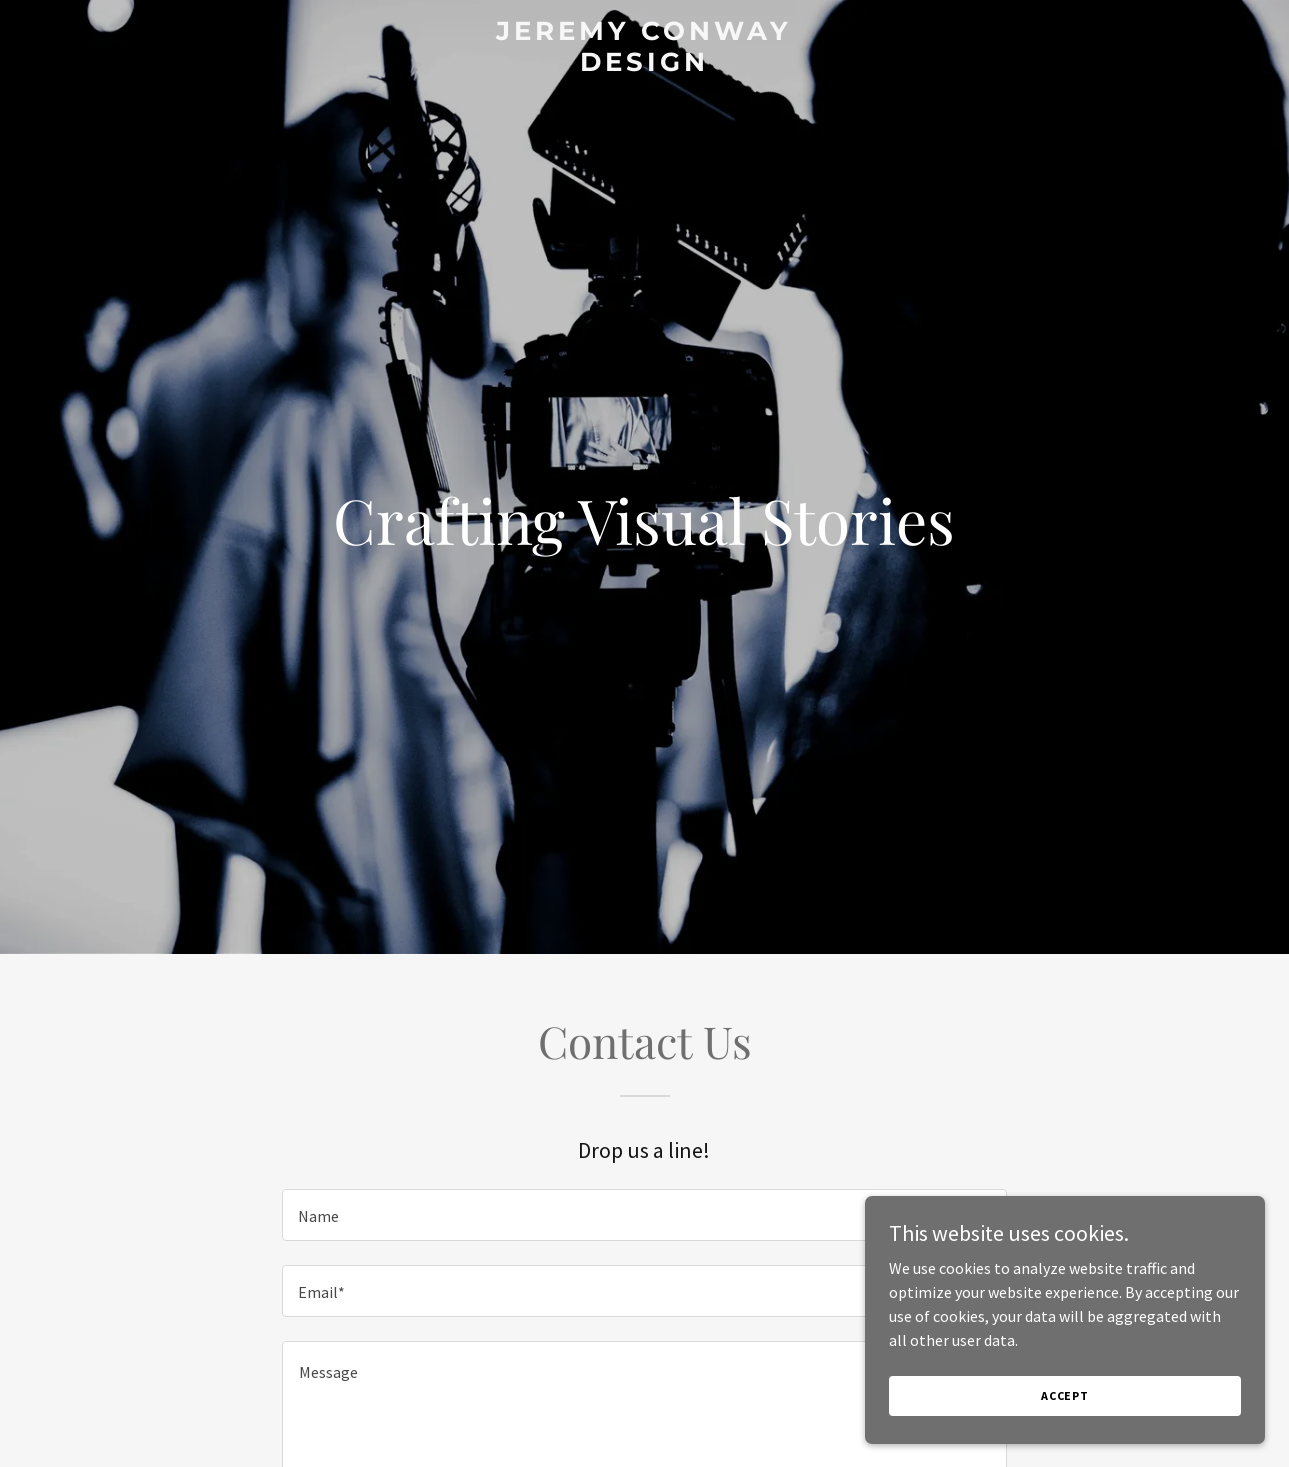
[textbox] (644, 1215)
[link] (645, 65)
